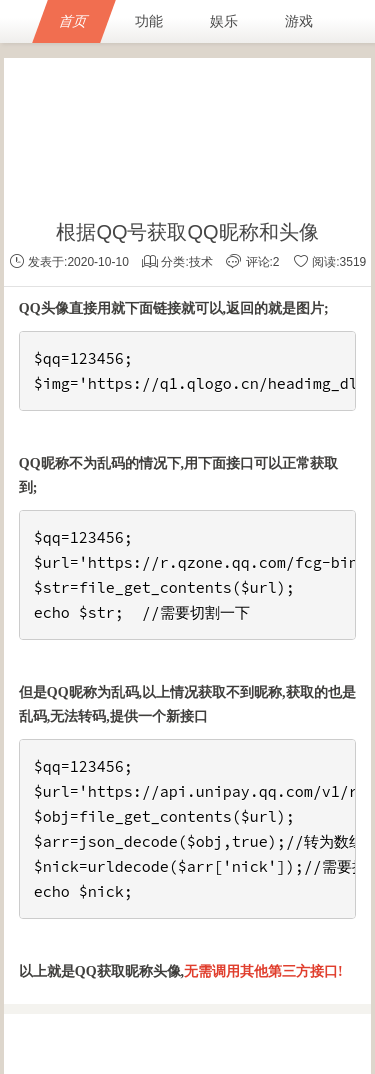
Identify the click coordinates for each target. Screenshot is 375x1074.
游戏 (299, 21)
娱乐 (224, 21)
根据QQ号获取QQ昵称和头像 (187, 232)
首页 (74, 21)
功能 (149, 21)
